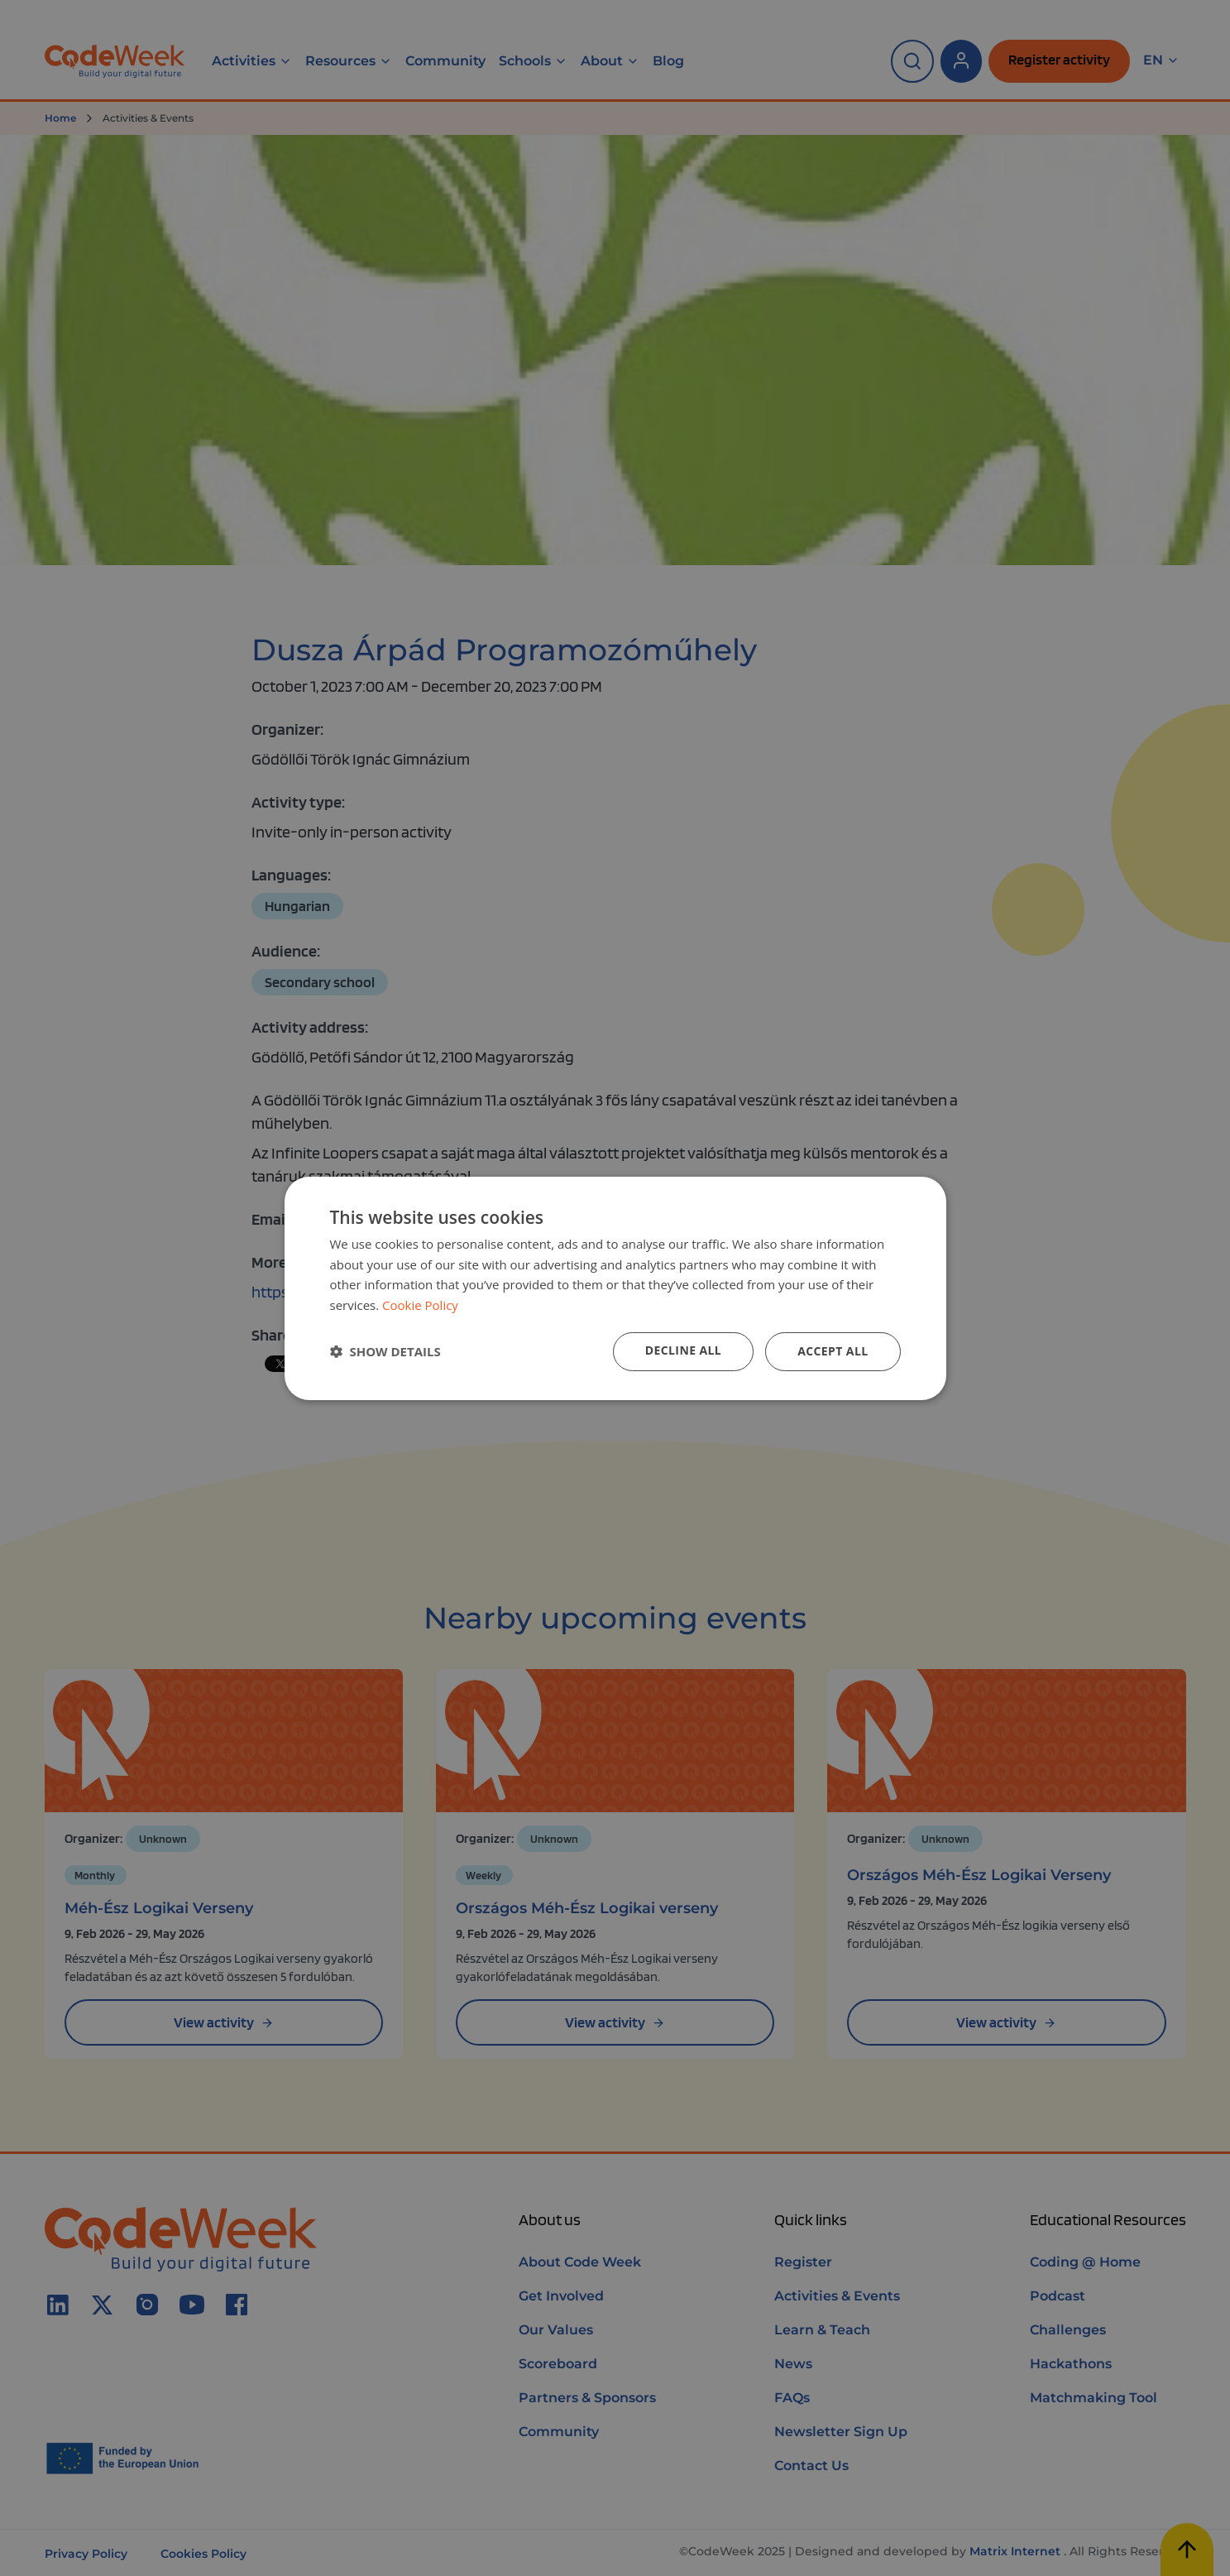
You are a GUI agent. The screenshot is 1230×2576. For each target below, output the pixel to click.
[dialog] (615, 1287)
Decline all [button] (683, 1350)
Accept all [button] (832, 1351)
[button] (385, 1351)
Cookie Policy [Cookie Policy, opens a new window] (420, 1305)
